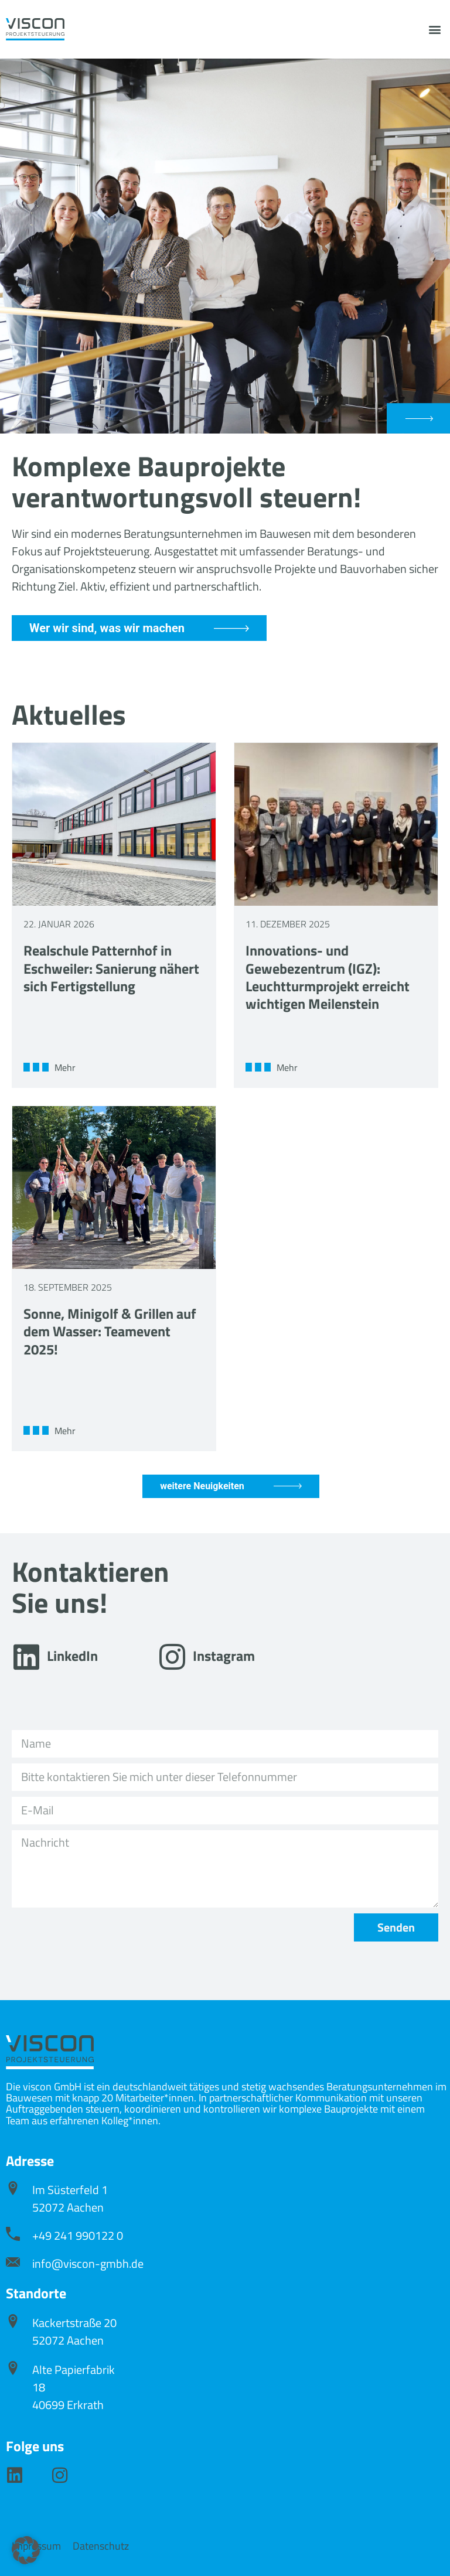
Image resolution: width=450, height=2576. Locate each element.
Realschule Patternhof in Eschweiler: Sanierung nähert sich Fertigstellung (111, 968)
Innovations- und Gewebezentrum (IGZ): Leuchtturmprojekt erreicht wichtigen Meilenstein (328, 977)
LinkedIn (72, 1655)
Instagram (224, 1655)
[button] (434, 29)
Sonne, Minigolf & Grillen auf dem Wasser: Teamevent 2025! (109, 1331)
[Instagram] (172, 1656)
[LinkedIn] (26, 1656)
